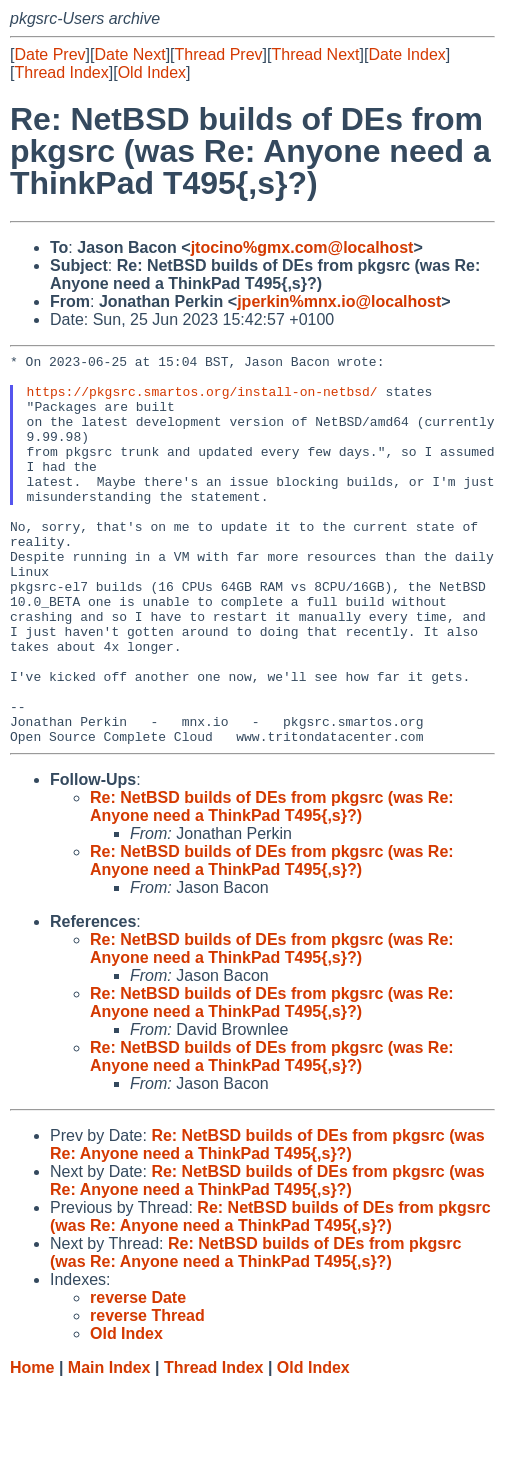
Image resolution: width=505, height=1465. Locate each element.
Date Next (129, 54)
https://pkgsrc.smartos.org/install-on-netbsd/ (202, 400)
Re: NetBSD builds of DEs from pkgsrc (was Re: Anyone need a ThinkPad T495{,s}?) (272, 884)
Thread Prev (219, 54)
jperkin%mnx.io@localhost (339, 301)
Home (32, 1445)
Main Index (109, 1445)
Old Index (152, 72)
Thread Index (61, 72)
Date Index (406, 54)
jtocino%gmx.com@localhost (302, 247)
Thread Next (315, 54)
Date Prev (49, 54)
